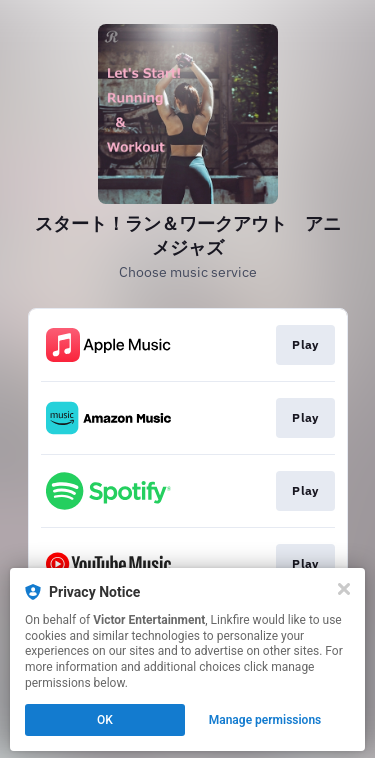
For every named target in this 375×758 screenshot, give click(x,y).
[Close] (344, 589)
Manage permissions (265, 720)
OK (105, 720)
